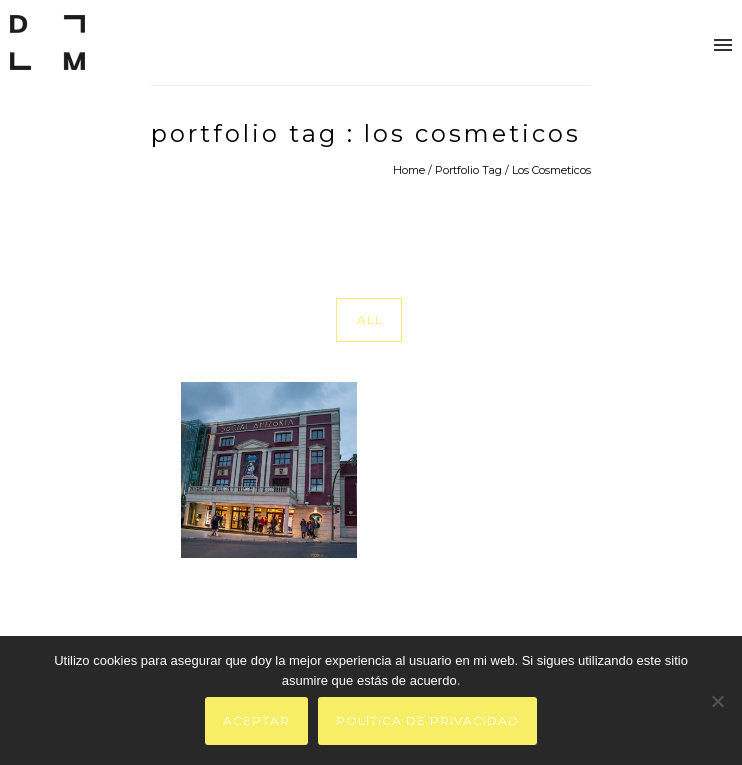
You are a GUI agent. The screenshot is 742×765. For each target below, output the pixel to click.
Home (409, 170)
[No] (717, 701)
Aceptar (256, 720)
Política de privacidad (427, 720)
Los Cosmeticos (551, 170)
